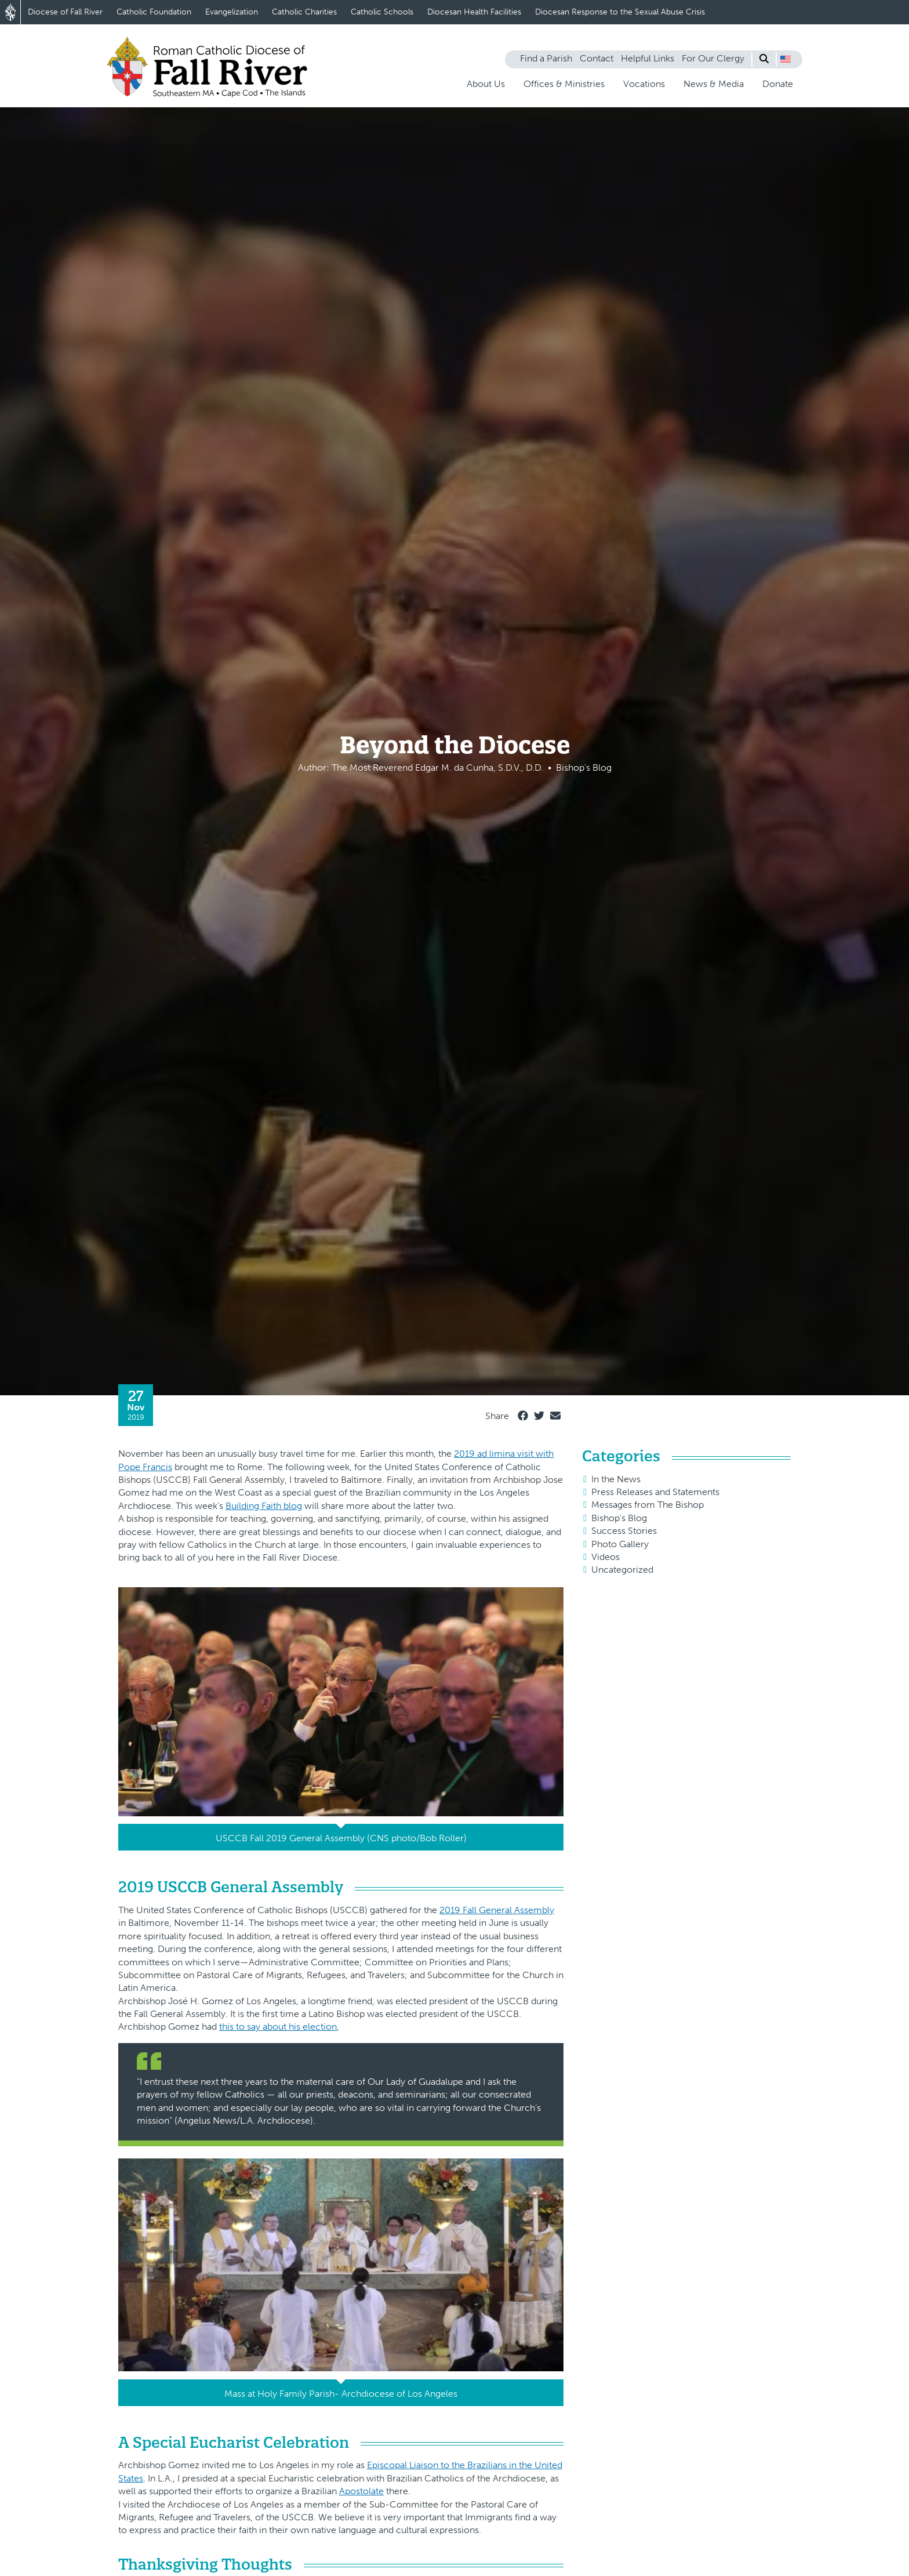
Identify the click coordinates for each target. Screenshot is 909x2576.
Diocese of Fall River (65, 12)
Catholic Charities (304, 12)
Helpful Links (647, 58)
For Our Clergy (713, 58)
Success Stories (624, 1530)
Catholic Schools (382, 12)
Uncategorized (622, 1569)
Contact (596, 58)
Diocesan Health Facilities (474, 12)
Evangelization (231, 12)
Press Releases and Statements (655, 1491)
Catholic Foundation (154, 12)
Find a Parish (546, 58)
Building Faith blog (264, 1505)
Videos (605, 1556)
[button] (785, 59)
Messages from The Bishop (647, 1504)
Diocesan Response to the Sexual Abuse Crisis (620, 12)
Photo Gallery (620, 1544)
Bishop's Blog (619, 1517)
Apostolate (361, 2491)
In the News (616, 1479)
